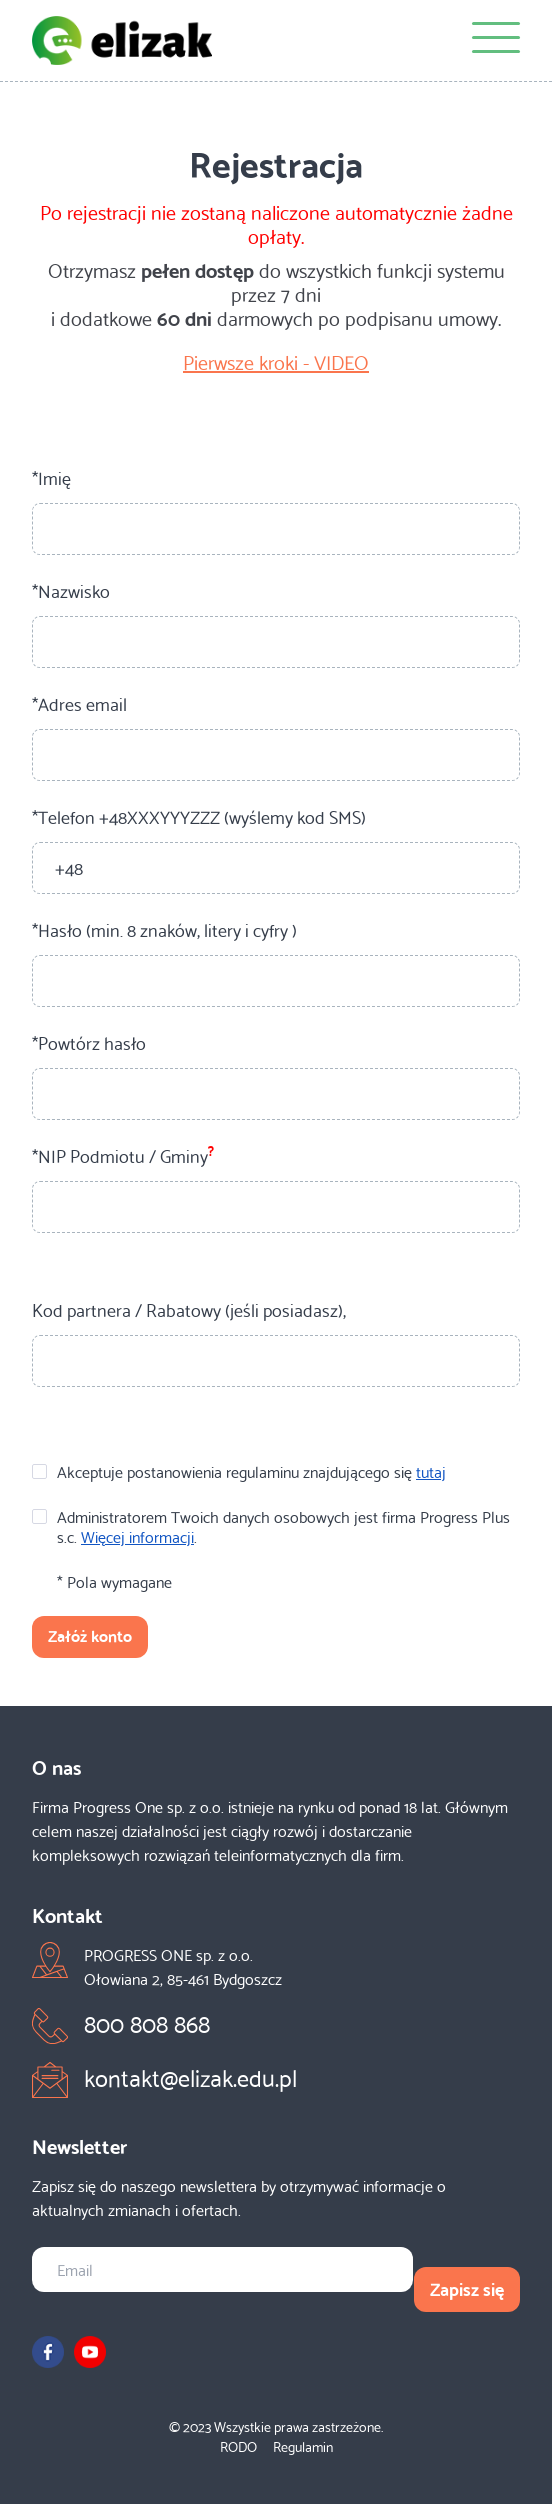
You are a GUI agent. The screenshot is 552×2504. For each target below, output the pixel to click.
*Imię (51, 477)
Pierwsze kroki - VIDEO (276, 361)
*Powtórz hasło (89, 1042)
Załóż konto (90, 1634)
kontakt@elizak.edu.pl (190, 2076)
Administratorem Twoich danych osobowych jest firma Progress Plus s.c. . (271, 1526)
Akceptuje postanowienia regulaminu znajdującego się (239, 1471)
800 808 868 (147, 2022)
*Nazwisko (71, 590)
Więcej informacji (137, 1535)
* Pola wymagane (114, 1581)
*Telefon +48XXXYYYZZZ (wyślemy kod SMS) (199, 816)
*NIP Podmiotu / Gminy (123, 1155)
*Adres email (79, 703)
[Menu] (496, 40)
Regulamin (303, 2446)
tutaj (431, 1470)
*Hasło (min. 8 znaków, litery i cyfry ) (164, 929)
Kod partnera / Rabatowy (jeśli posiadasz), (189, 1309)
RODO (238, 2446)
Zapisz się (467, 2287)
